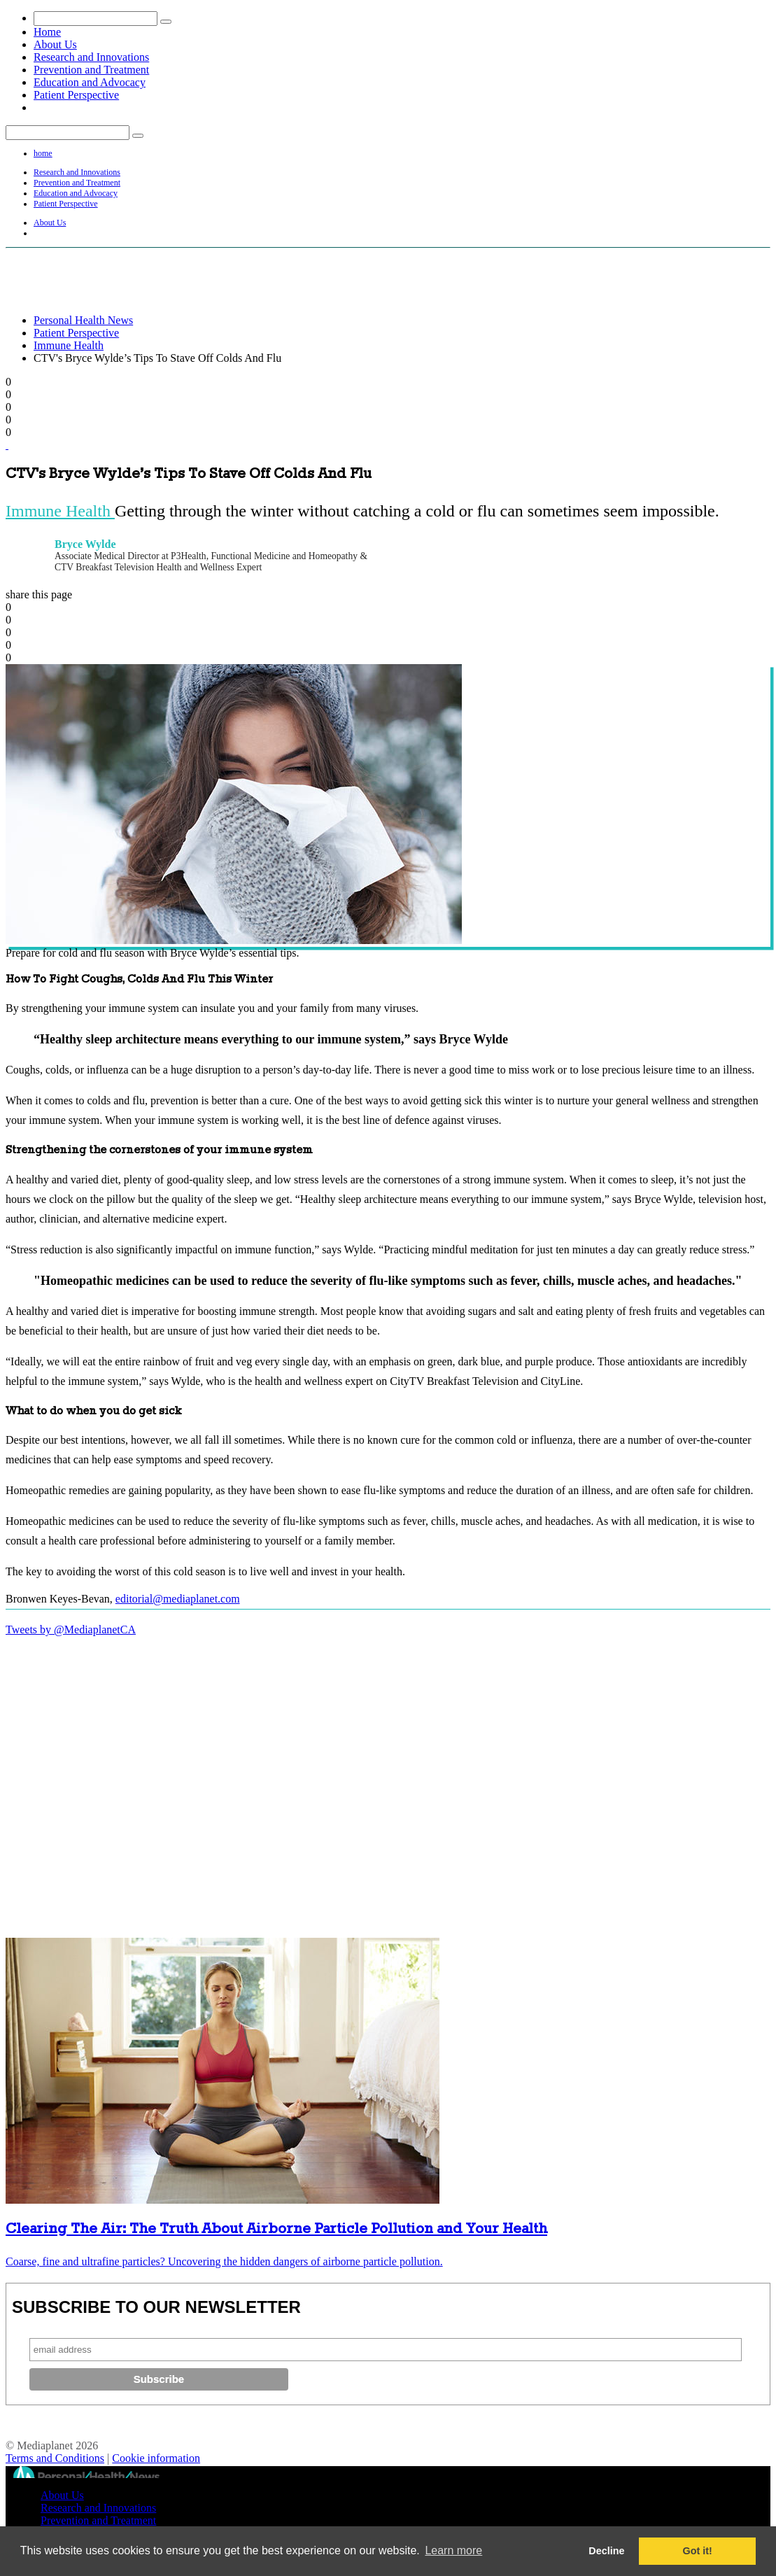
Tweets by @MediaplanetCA (71, 1629)
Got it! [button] (697, 2550)
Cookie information (156, 2458)
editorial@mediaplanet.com (177, 1599)
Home (47, 32)
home (43, 153)
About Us (55, 44)
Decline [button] (606, 2550)
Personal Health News (83, 320)
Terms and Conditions (55, 2458)
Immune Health (69, 345)
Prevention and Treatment (91, 70)
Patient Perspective (76, 95)
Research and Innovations (91, 57)
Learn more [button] (453, 2550)
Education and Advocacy (90, 82)
